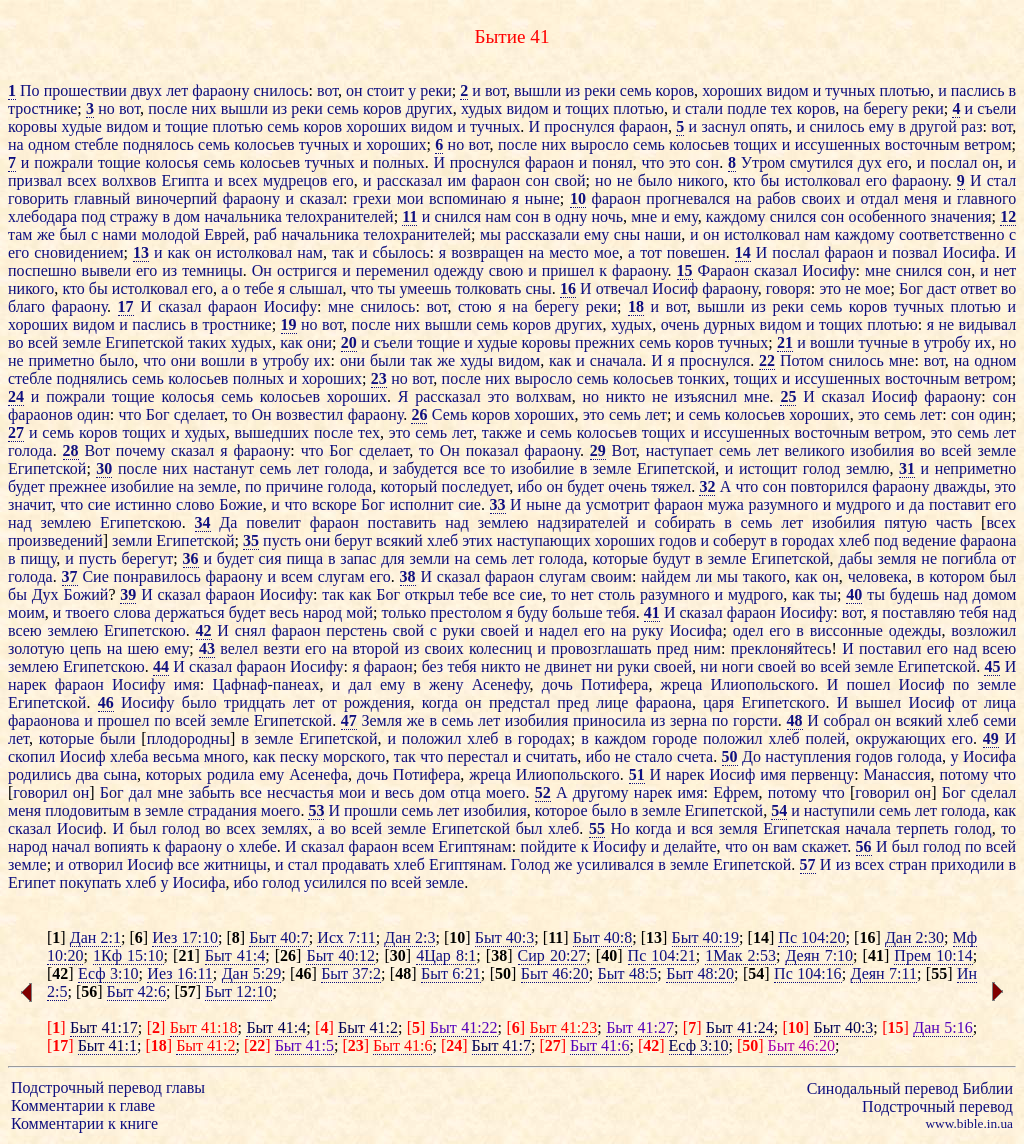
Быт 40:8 (602, 937)
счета (695, 756)
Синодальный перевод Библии (910, 1088)
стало (654, 756)
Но (620, 828)
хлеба (129, 756)
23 (379, 378)
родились (39, 774)
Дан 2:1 (95, 937)
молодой (170, 234)
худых (481, 108)
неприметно (976, 468)
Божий (85, 594)
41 (652, 612)
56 (864, 846)
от (1008, 558)
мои (410, 198)
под (93, 216)
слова (132, 612)
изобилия (882, 450)
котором (956, 576)
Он (262, 270)
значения (961, 216)
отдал (880, 198)
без (433, 666)
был (72, 234)
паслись (978, 90)
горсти (755, 720)
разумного (783, 504)
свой (569, 180)
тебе (258, 288)
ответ (978, 288)
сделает (199, 414)
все (474, 468)
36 (191, 558)
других (429, 108)
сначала (616, 360)
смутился (821, 162)
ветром (988, 144)
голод (822, 468)
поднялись (91, 378)
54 (779, 810)
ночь (608, 216)
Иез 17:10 (185, 937)
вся (702, 828)
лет (177, 90)
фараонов (40, 414)
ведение (929, 540)
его (897, 162)
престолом (466, 612)
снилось (280, 90)
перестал (478, 756)
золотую (36, 648)
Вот (96, 450)
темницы (212, 270)
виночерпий (176, 198)
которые (619, 558)
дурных (729, 324)
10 (578, 198)
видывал (988, 324)
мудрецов (295, 180)
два (87, 774)
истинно (143, 504)
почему (140, 450)
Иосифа (969, 252)
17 (126, 306)
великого (815, 450)
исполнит (421, 504)
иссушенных (838, 144)
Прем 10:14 (933, 955)
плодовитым (87, 810)
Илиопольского (763, 684)
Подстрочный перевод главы (108, 1087)
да (573, 504)
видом (788, 90)
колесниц (500, 648)
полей (826, 738)
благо (26, 306)
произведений (55, 540)
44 (161, 666)
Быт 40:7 (278, 937)
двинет (568, 666)
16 (568, 288)
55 (597, 828)
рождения (377, 702)
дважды (960, 486)
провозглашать (601, 648)
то (239, 414)
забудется (425, 468)
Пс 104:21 (662, 955)
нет (1005, 270)
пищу (38, 558)
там (20, 234)
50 (730, 756)
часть (954, 522)
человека (878, 576)
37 (70, 576)
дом (187, 216)
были (387, 360)
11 (409, 216)
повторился (830, 486)
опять (769, 126)
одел (748, 630)
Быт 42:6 (136, 991)
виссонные (846, 630)
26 (419, 414)
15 (685, 270)
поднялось (158, 144)
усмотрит (618, 504)
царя (718, 702)
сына (120, 774)
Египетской (144, 342)
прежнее (77, 486)
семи (999, 720)
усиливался (615, 864)
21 (785, 342)
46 (106, 702)
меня (920, 198)
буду (532, 612)
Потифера (614, 684)
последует (475, 486)
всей (43, 342)
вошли (832, 342)
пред (673, 648)
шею (143, 648)
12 (1008, 216)
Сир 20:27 (552, 955)
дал (359, 684)
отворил (95, 864)
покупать (91, 882)
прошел (123, 720)
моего (506, 792)
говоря (788, 288)
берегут (147, 558)
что (652, 162)
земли (132, 540)
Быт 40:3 (504, 937)
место (569, 252)
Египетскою (141, 522)
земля (897, 558)
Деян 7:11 (884, 973)
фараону (220, 90)
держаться (190, 612)
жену (446, 684)
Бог (911, 288)
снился (457, 216)
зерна (688, 720)
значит (30, 504)
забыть (211, 792)
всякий (399, 540)
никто (625, 396)
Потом (802, 360)
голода (30, 450)
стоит (385, 90)
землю (867, 468)
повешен (696, 252)
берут (353, 540)
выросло (600, 144)
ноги (738, 666)
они (319, 342)
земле (81, 342)
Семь (449, 414)
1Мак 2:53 (740, 955)
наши (663, 234)
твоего (87, 612)
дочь (557, 684)
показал (492, 450)
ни (604, 666)
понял (612, 162)
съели (996, 108)
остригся (307, 270)
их (983, 342)
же (46, 234)
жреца (682, 684)
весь (284, 612)
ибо (530, 486)
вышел (879, 702)
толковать (488, 288)
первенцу (822, 774)
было (655, 180)
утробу (947, 342)
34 (203, 522)
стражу (134, 216)
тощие (186, 126)
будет (26, 486)
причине (294, 486)
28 (71, 450)
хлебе (258, 846)
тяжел (671, 486)
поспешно (42, 270)
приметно (62, 360)
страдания (222, 810)
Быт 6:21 (451, 973)
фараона (988, 540)
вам (785, 846)
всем (297, 576)
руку (647, 630)
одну (571, 216)
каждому (736, 216)
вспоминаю (467, 198)
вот (327, 90)
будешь (914, 594)
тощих (587, 108)
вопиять (121, 846)
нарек (27, 684)
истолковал (823, 180)
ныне (542, 198)
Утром (763, 162)
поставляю (918, 612)
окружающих (900, 738)
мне (644, 216)
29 (598, 450)
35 (251, 540)
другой (933, 126)
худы (476, 360)
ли (704, 576)
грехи (372, 198)
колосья (171, 162)
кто (744, 180)
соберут (739, 540)
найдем (666, 576)
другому (601, 792)
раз (971, 126)
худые (82, 126)
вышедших (272, 432)
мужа (726, 504)
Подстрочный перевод (937, 1106)
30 (104, 468)
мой (359, 612)
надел (558, 630)
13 (141, 252)
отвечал (622, 288)
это (680, 162)
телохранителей (340, 216)
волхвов (129, 180)
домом (995, 594)
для (392, 558)
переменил (392, 270)
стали (704, 108)
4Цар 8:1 (446, 955)
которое (561, 810)
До (751, 756)
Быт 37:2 (351, 973)
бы (770, 180)
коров (675, 90)
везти (281, 648)
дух (870, 162)
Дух (45, 594)
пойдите (548, 846)
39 (128, 594)
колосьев (264, 144)
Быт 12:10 (238, 991)
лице (612, 702)
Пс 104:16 (808, 973)
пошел (868, 684)
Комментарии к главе (83, 1105)
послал (953, 162)
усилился (335, 882)
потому (963, 774)
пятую (905, 522)
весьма (176, 756)
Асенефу (501, 684)
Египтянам (474, 846)
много (224, 756)
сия (270, 558)
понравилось (157, 576)
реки (435, 90)
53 (316, 810)
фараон (643, 126)
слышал (315, 288)
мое (606, 252)
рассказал (409, 180)
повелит (273, 522)
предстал (519, 702)
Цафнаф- (242, 684)
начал (71, 846)
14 (743, 252)
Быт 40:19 (705, 937)
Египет (32, 882)
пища (304, 558)
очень (680, 324)
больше (577, 612)
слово (195, 504)
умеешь (426, 288)
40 (854, 594)
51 (637, 774)
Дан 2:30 (914, 937)
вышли (537, 90)
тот (651, 252)
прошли (370, 810)
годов (677, 540)
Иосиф (675, 288)
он (354, 90)
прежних (605, 342)
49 (991, 738)
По (30, 90)
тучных (850, 90)
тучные (883, 342)
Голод (530, 864)
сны (627, 234)
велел (239, 648)
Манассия (896, 774)
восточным (922, 144)
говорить (38, 198)
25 (788, 396)
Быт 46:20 (555, 973)
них (203, 108)
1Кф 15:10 (128, 955)
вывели (106, 270)
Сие (95, 576)
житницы (235, 864)
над (20, 522)
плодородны (188, 738)
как (179, 252)
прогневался (688, 198)
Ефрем (735, 792)
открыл (429, 594)
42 (204, 630)
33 (498, 504)
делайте (690, 846)
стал (1002, 180)
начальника (242, 216)
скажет (824, 846)
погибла (969, 558)
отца (465, 792)
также (502, 432)
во (1008, 288)
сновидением (78, 252)
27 (16, 432)
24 (16, 396)
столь (616, 594)
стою (475, 306)
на (852, 108)
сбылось (400, 252)
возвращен (487, 252)
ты (387, 288)
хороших (732, 90)
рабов (776, 198)
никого (701, 180)
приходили (967, 864)
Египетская (801, 828)
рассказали (542, 234)
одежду (459, 270)
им (456, 180)
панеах (296, 684)
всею (25, 630)
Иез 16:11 (179, 973)
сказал (321, 198)
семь (636, 90)
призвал (35, 180)
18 (636, 306)
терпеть (923, 828)
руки (459, 630)
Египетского (783, 702)
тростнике (42, 108)
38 (408, 576)
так (343, 252)
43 (207, 648)
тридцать (254, 702)
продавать (356, 864)
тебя (621, 612)
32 (707, 486)
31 (907, 468)
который (408, 486)
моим (26, 612)
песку (299, 756)
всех (82, 180)
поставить (402, 522)
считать (552, 756)
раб (265, 234)
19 (289, 324)
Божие (241, 504)
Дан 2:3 (409, 937)
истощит (768, 468)
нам (498, 216)
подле (746, 108)
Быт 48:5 (628, 973)
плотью (904, 90)
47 (349, 720)
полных (399, 162)
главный (102, 198)
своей (500, 630)
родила (230, 774)
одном (49, 144)
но (106, 108)
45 (992, 666)
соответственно (951, 234)
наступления (808, 756)
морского (354, 756)
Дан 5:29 (251, 973)
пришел (568, 270)
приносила (609, 720)
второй (376, 648)
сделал (994, 792)
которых (174, 774)
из (572, 90)
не (625, 180)
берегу (885, 108)
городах (808, 540)
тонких (702, 378)
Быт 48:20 (700, 973)
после (167, 108)
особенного (888, 216)
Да (228, 522)
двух (146, 90)
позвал (914, 252)
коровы (32, 126)
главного (986, 198)
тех (782, 108)
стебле (96, 144)
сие (99, 504)
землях (284, 828)
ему (881, 126)
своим (611, 576)
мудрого (863, 504)
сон (707, 162)
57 (808, 864)
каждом (621, 738)
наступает (679, 450)
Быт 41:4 (235, 955)
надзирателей (582, 522)
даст (941, 288)
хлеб (442, 540)
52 (543, 792)
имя (187, 684)
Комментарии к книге (84, 1123)
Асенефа (318, 774)
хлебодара (42, 216)
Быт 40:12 (340, 955)
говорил (40, 792)
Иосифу (828, 270)
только (403, 612)
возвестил (309, 414)
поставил (890, 648)
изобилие (542, 468)
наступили (839, 810)
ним (707, 648)
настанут (223, 468)
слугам (341, 576)
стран (908, 864)
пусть (282, 540)
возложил (983, 630)
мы (490, 234)
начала (868, 828)
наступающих (544, 540)
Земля (381, 720)
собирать (685, 522)
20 (349, 342)
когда (440, 702)
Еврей (224, 234)
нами (120, 234)
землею (66, 522)
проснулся (579, 126)
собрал (846, 720)
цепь (86, 648)
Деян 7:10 (819, 955)
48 (795, 720)
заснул (723, 126)
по (253, 486)
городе (674, 738)
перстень (356, 630)
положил (432, 738)
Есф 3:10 (108, 973)
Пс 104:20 (811, 937)
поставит (959, 504)
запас (358, 558)
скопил (31, 756)
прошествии (85, 90)
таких (207, 342)
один (93, 414)
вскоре (334, 504)
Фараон (723, 270)
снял (250, 630)
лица (1000, 702)
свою (506, 270)
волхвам (544, 396)
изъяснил (706, 396)
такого (764, 576)
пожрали (63, 162)
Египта (185, 180)
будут (672, 558)
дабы (856, 558)
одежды (915, 630)
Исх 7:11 (346, 937)
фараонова (44, 720)
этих (477, 540)
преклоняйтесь (781, 648)
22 (767, 360)
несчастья (300, 792)
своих (821, 198)
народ (322, 612)
